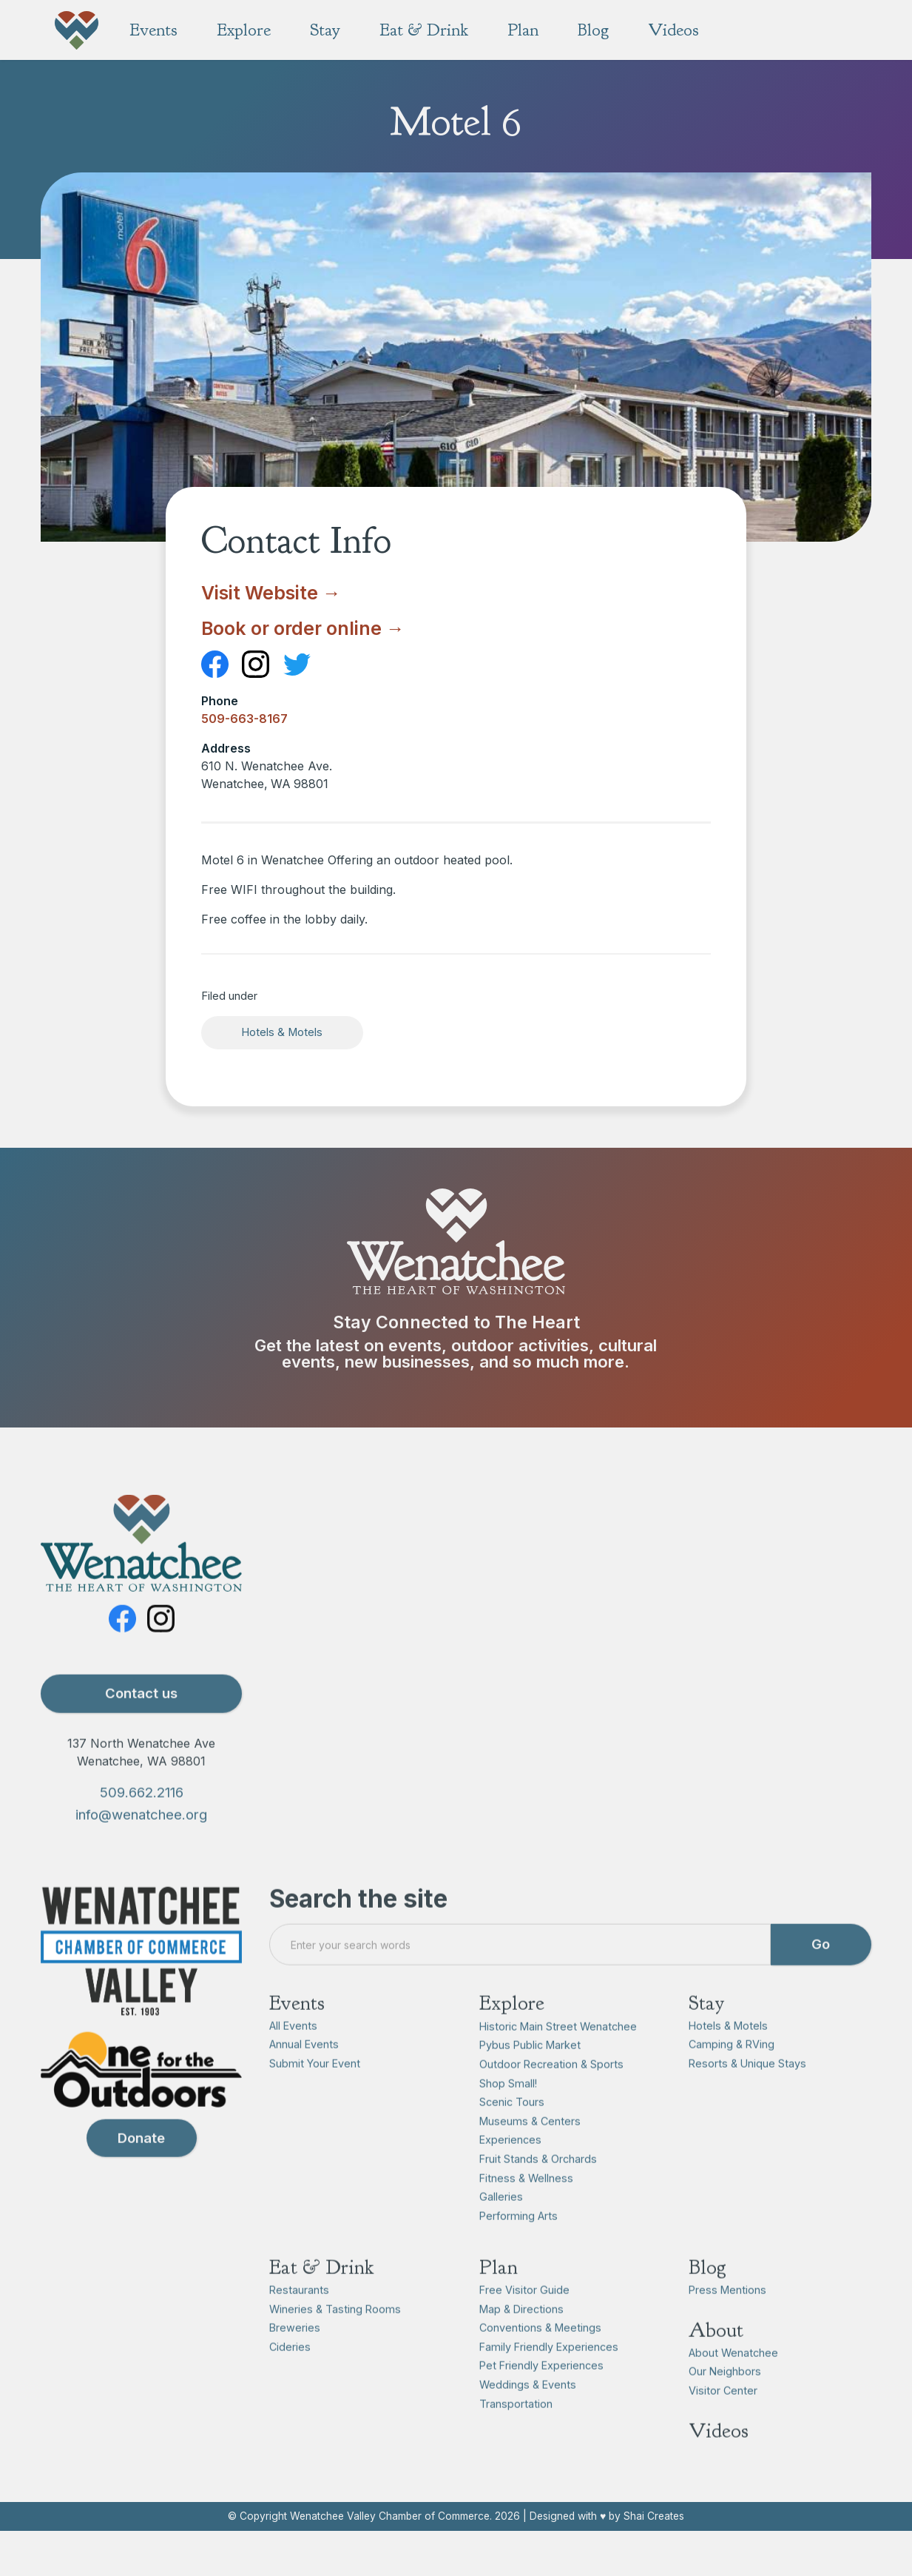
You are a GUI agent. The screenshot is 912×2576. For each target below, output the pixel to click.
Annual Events (304, 2074)
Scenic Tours (511, 2131)
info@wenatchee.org (141, 1843)
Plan (498, 2297)
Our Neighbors (725, 2401)
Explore (511, 2033)
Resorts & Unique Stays (747, 2092)
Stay (706, 2033)
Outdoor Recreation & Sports (551, 2093)
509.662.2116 (141, 1822)
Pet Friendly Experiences (541, 2395)
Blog (707, 2297)
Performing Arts (518, 2245)
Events (297, 2033)
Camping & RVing (731, 2074)
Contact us (141, 1723)
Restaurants (299, 2319)
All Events (293, 2054)
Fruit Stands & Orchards (538, 2188)
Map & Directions (521, 2338)
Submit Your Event (314, 2092)
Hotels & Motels (281, 1032)
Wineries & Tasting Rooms (335, 2338)
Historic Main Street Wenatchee (558, 2055)
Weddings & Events (527, 2413)
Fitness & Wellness (526, 2207)
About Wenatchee (733, 2381)
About (716, 2359)
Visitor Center (723, 2419)
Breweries (294, 2357)
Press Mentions (727, 2319)
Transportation (516, 2433)
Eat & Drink (321, 2297)
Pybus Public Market (530, 2074)
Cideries (290, 2376)
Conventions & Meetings (540, 2357)
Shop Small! (508, 2112)
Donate (141, 2167)
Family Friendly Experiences (548, 2376)
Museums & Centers (530, 2150)
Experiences (510, 2169)
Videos (719, 2459)
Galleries (501, 2226)
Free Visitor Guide (524, 2319)
